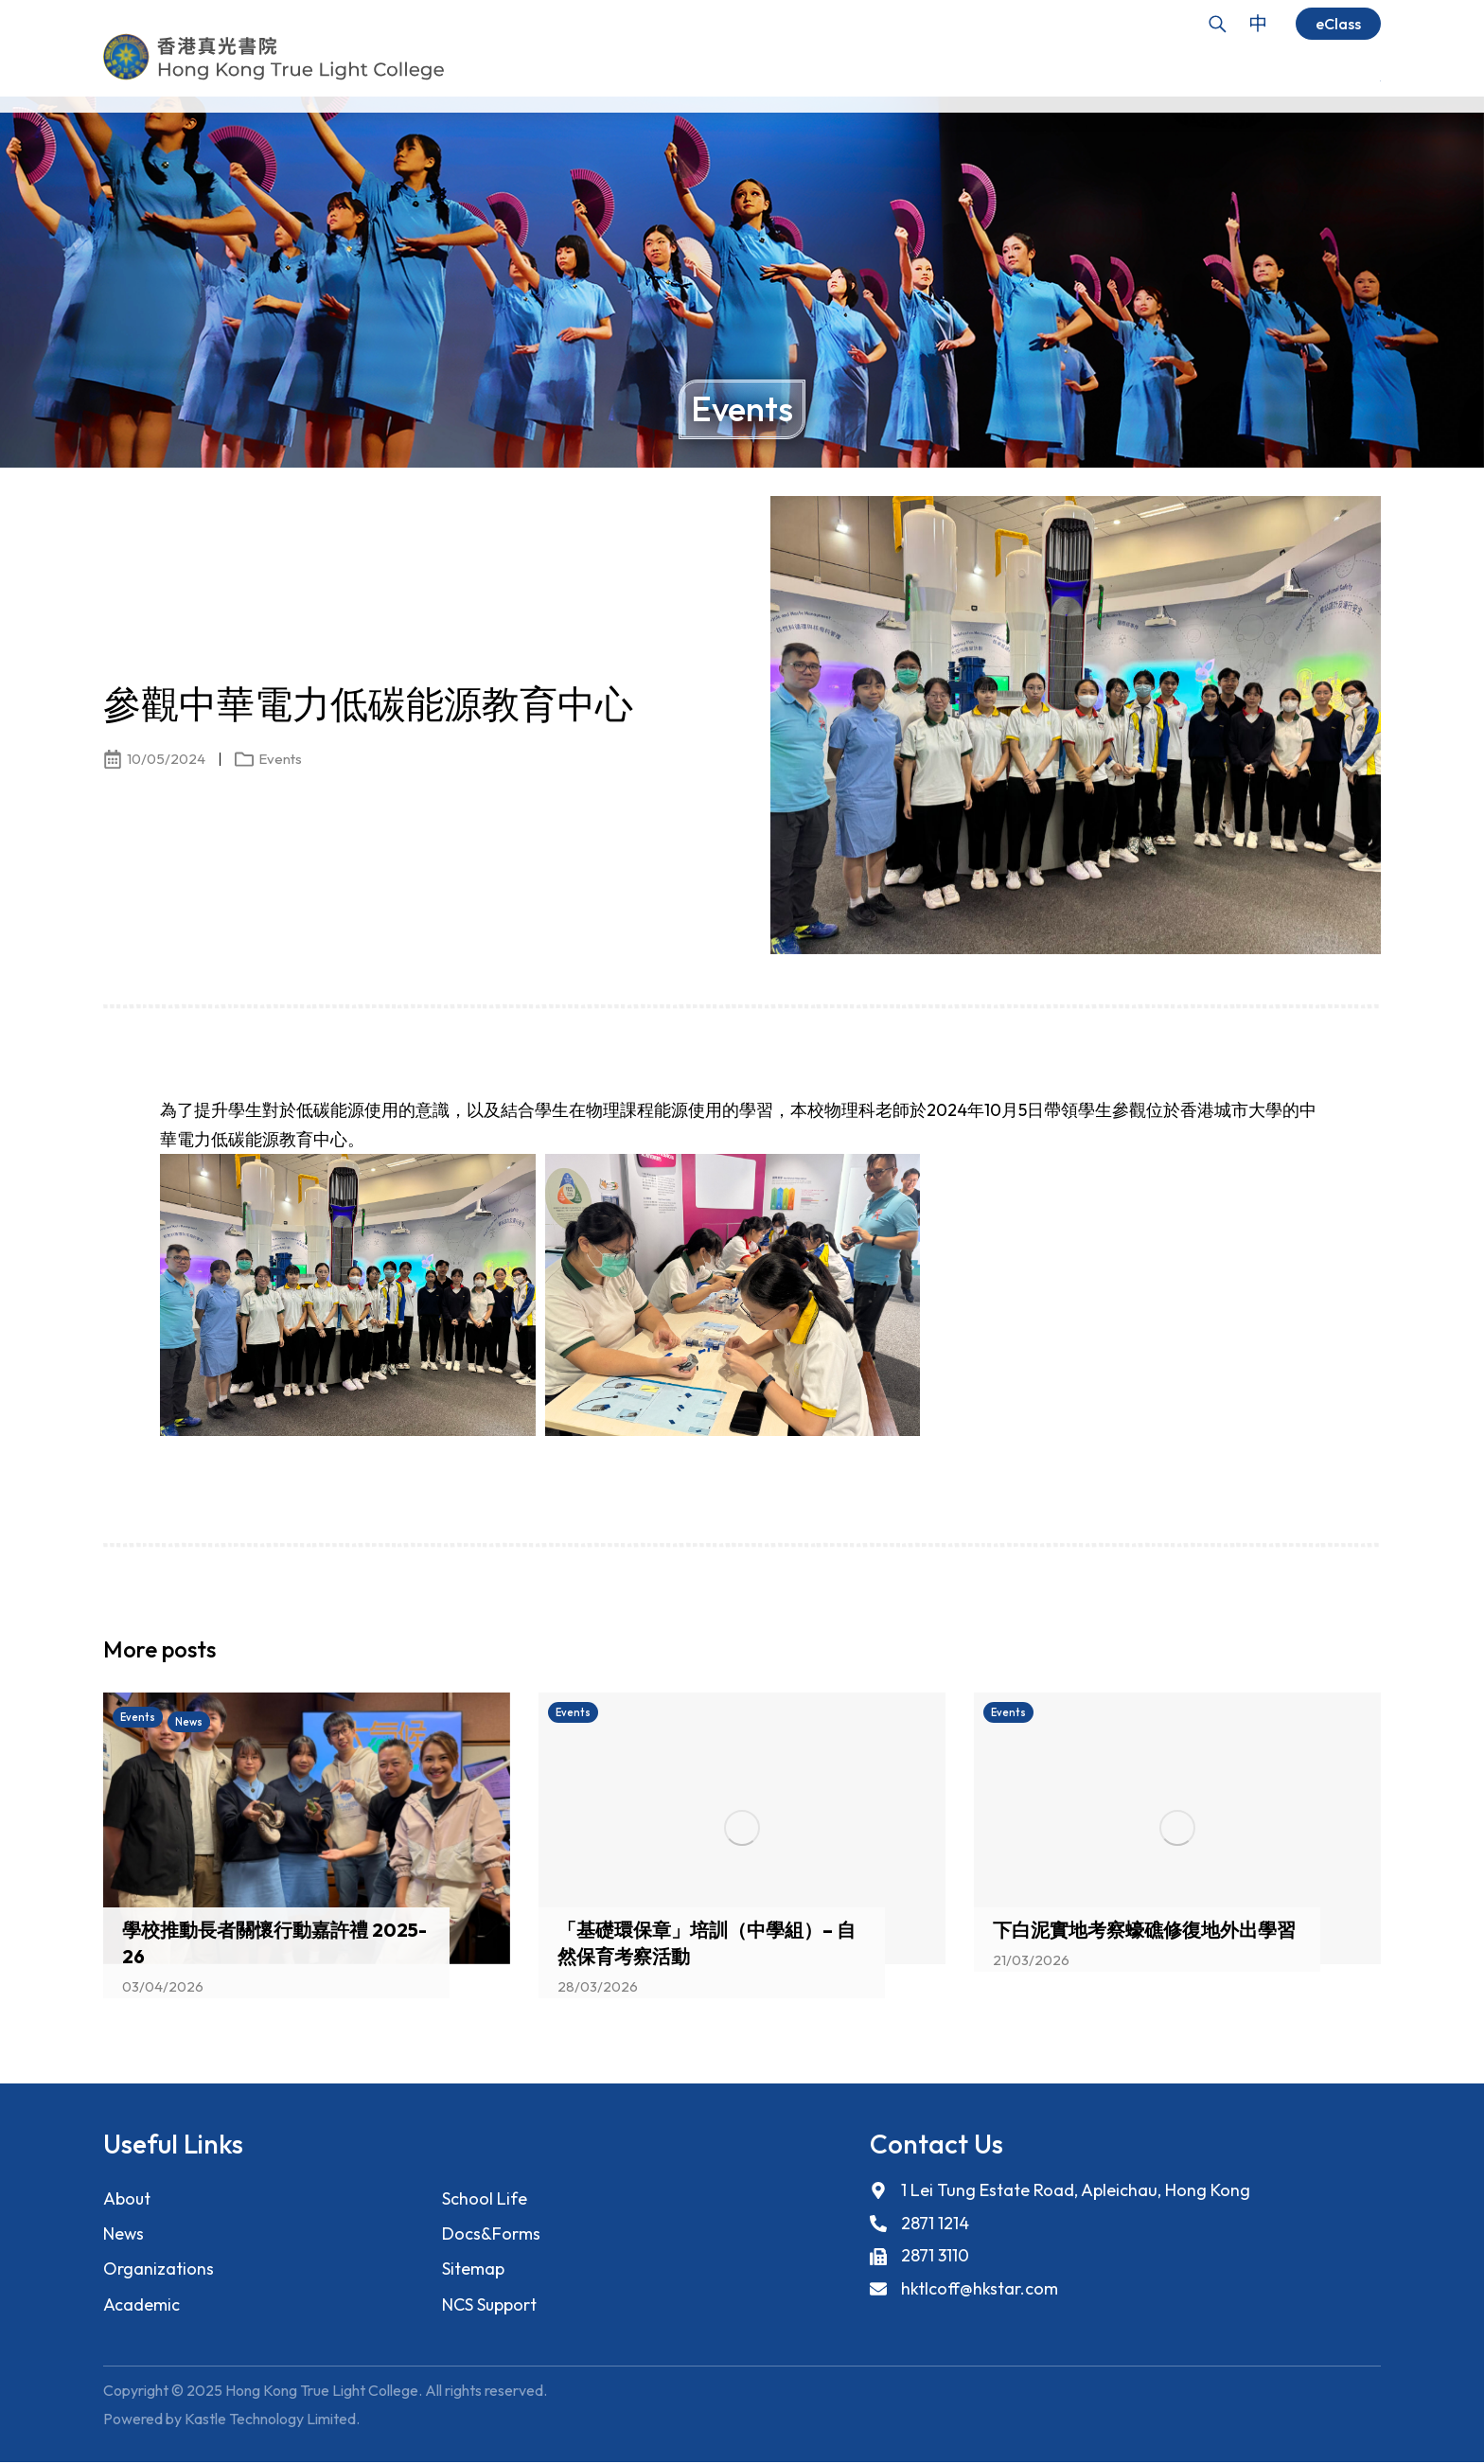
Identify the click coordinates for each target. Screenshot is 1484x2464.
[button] (1333, 1655)
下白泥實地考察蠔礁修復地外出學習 (1144, 1929)
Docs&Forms (490, 2234)
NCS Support (490, 2306)
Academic (141, 2306)
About (127, 2198)
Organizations (158, 2270)
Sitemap (473, 2270)
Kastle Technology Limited (270, 2421)
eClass (1338, 23)
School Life (484, 2198)
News (124, 2234)
